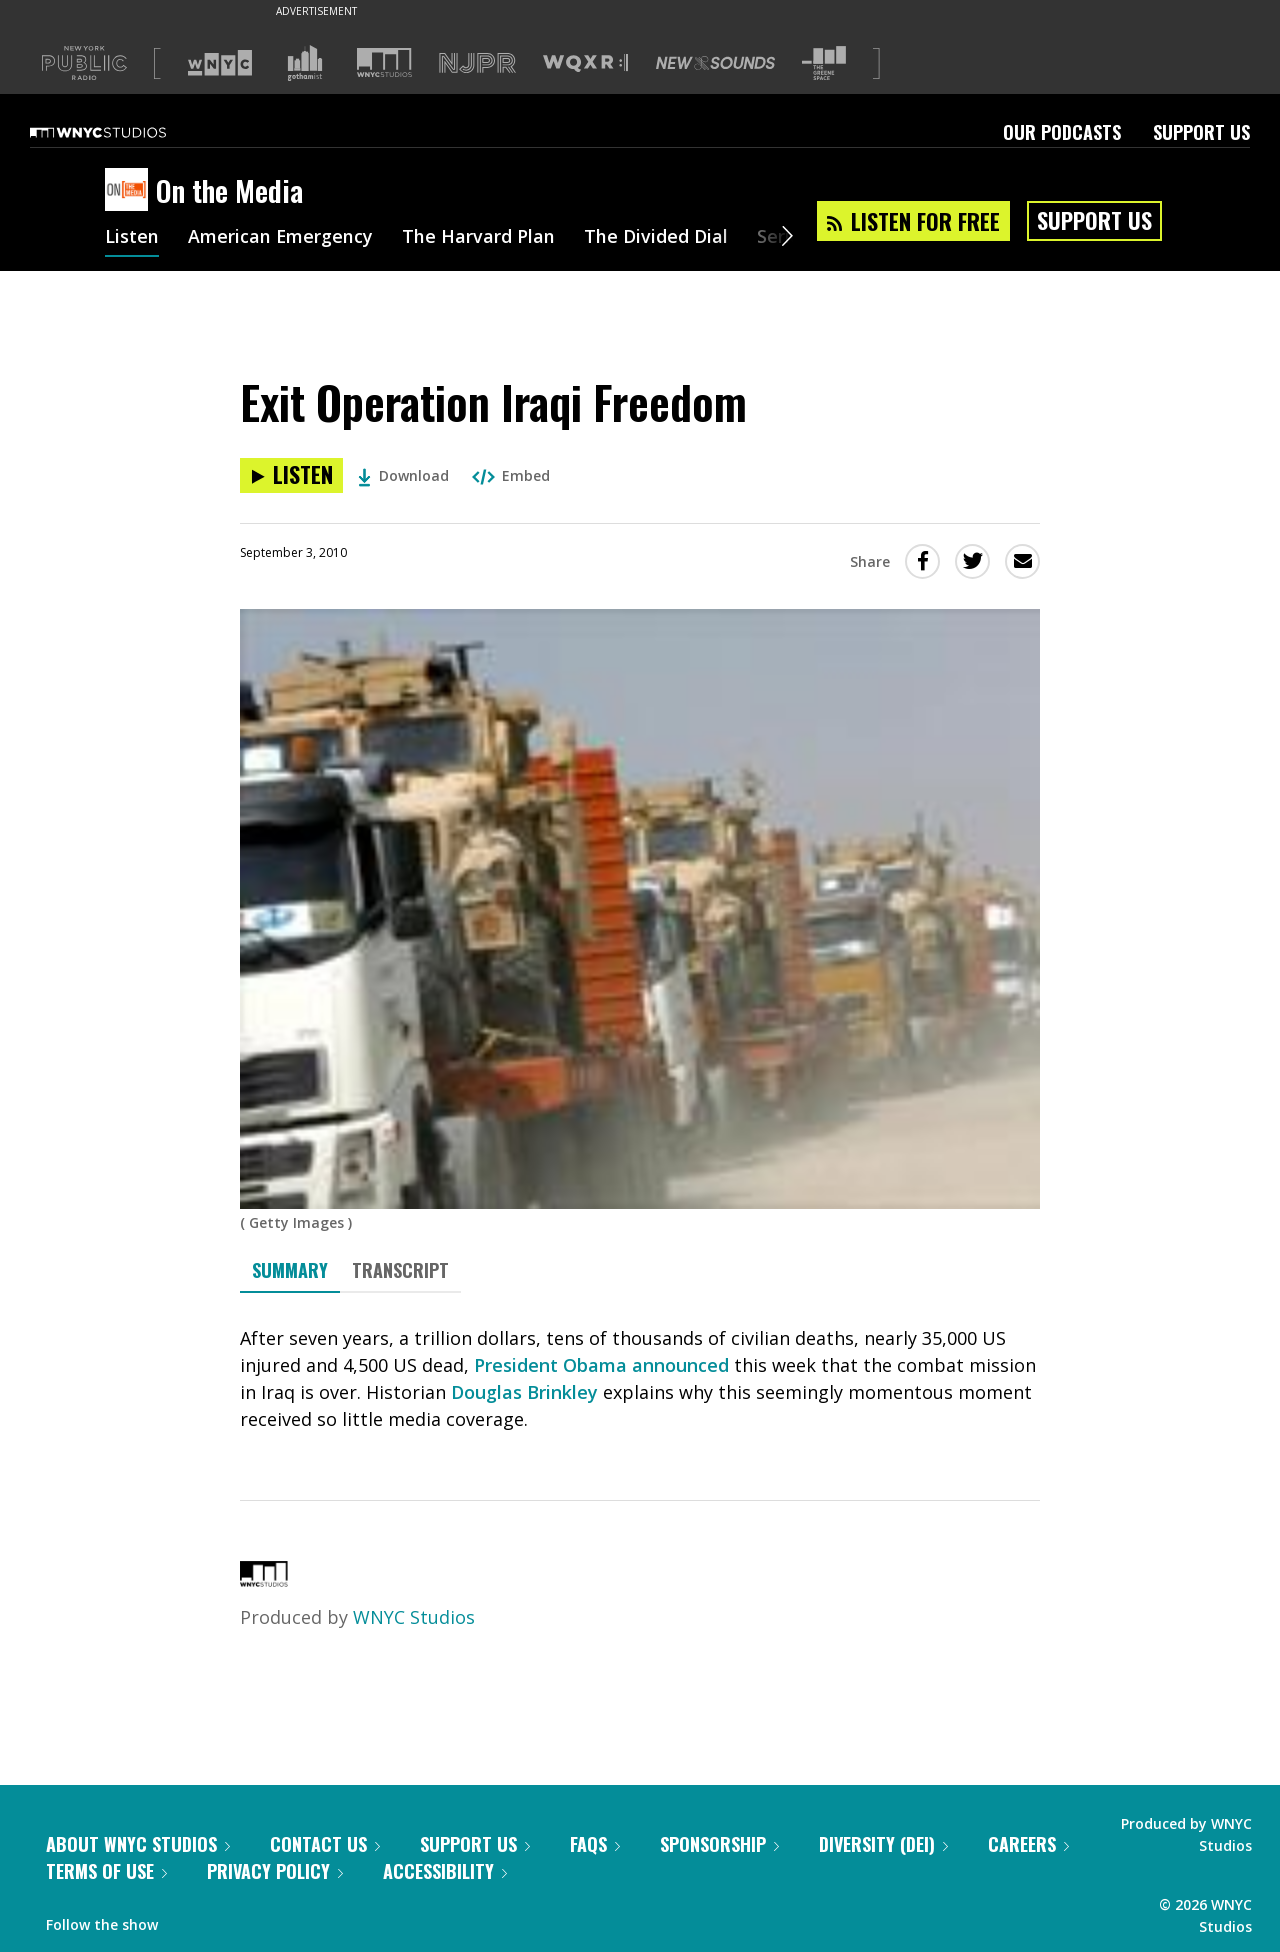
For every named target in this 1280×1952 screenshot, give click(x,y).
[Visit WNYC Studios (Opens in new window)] (384, 62)
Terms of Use (106, 1871)
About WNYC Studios (138, 1844)
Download (403, 475)
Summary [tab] (290, 1270)
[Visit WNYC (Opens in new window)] (220, 63)
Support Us (1201, 132)
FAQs (595, 1844)
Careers (1028, 1844)
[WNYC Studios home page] (123, 132)
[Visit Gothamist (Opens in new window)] (305, 63)
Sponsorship (719, 1844)
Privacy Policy (275, 1871)
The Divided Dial (657, 238)
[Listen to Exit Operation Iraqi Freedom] (291, 475)
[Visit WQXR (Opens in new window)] (585, 63)
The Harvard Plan (479, 238)
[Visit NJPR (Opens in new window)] (477, 63)
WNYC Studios (414, 1617)
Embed (511, 475)
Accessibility (445, 1871)
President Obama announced (601, 1365)
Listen (132, 238)
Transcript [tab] (400, 1270)
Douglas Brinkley (524, 1392)
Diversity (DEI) (883, 1844)
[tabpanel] (640, 1379)
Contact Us (325, 1844)
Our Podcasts (1062, 132)
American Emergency (281, 238)
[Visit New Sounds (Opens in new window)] (715, 63)
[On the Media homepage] (130, 191)
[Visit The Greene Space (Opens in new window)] (824, 63)
